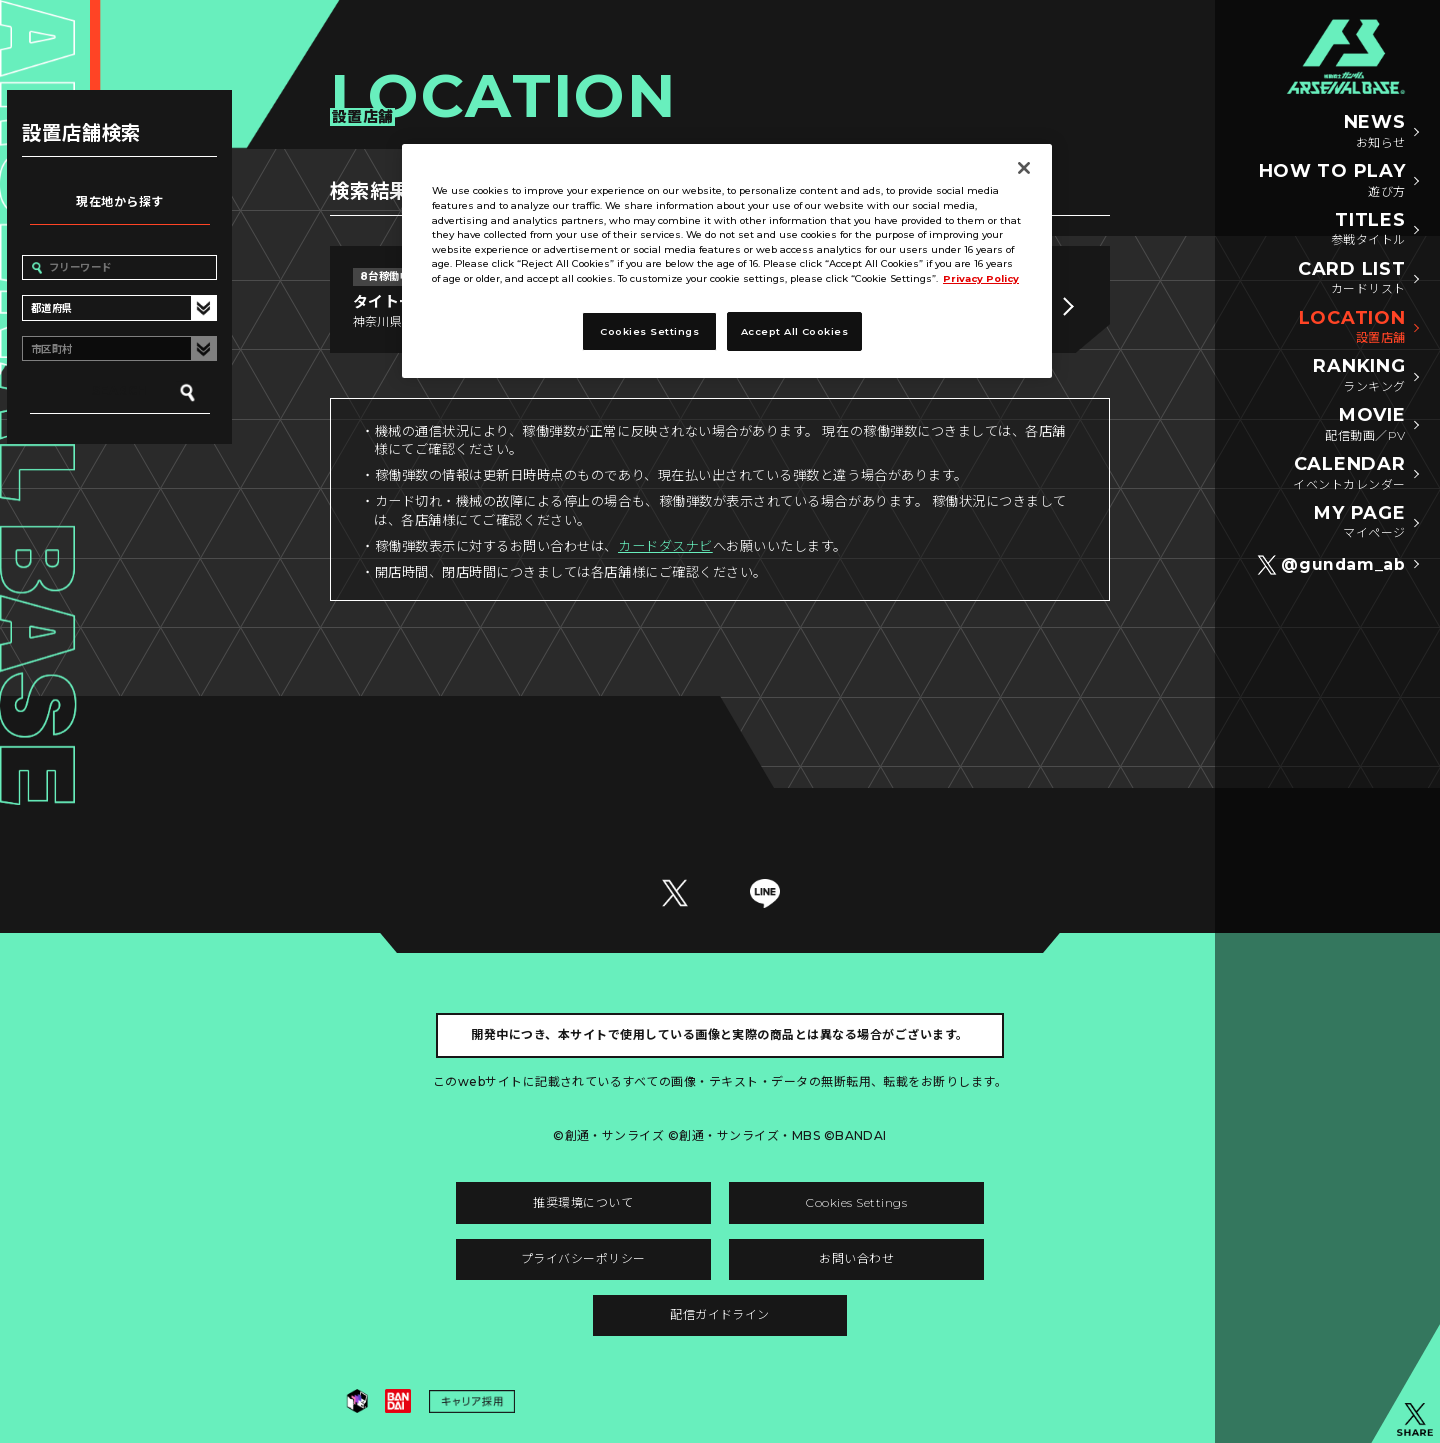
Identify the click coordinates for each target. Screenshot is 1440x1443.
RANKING (1359, 376)
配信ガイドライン (720, 1314)
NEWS (1375, 132)
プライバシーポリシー (583, 1258)
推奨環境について (583, 1202)
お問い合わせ (856, 1258)
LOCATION (1352, 328)
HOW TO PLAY (1332, 181)
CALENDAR (1349, 474)
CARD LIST (1351, 279)
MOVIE (1365, 425)
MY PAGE (1359, 523)
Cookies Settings (856, 1202)
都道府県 (52, 308)
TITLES (1368, 230)
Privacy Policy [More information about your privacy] (981, 278)
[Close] (1024, 168)
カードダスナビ (665, 546)
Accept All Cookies (795, 331)
